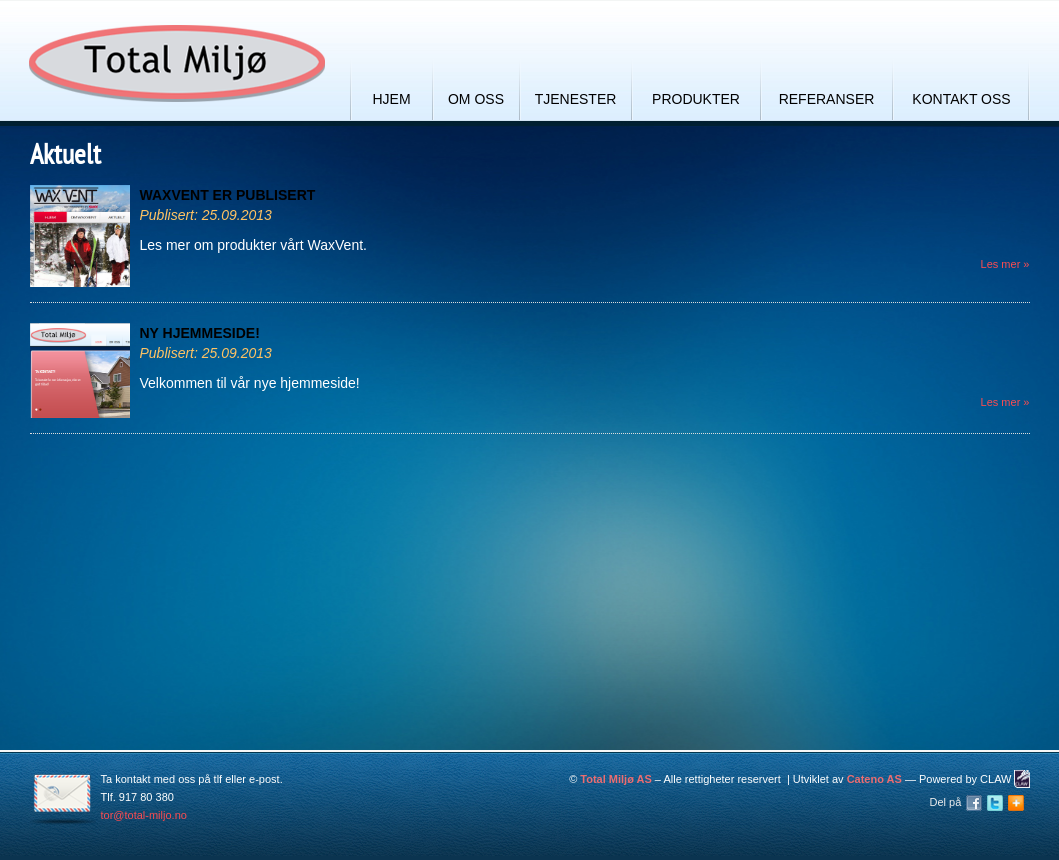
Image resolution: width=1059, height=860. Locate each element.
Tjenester (576, 99)
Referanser (827, 99)
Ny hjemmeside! (200, 333)
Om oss (476, 99)
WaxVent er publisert (228, 195)
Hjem (391, 99)
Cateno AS (874, 779)
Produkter (696, 99)
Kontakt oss (961, 99)
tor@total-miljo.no (144, 815)
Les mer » (1005, 264)
